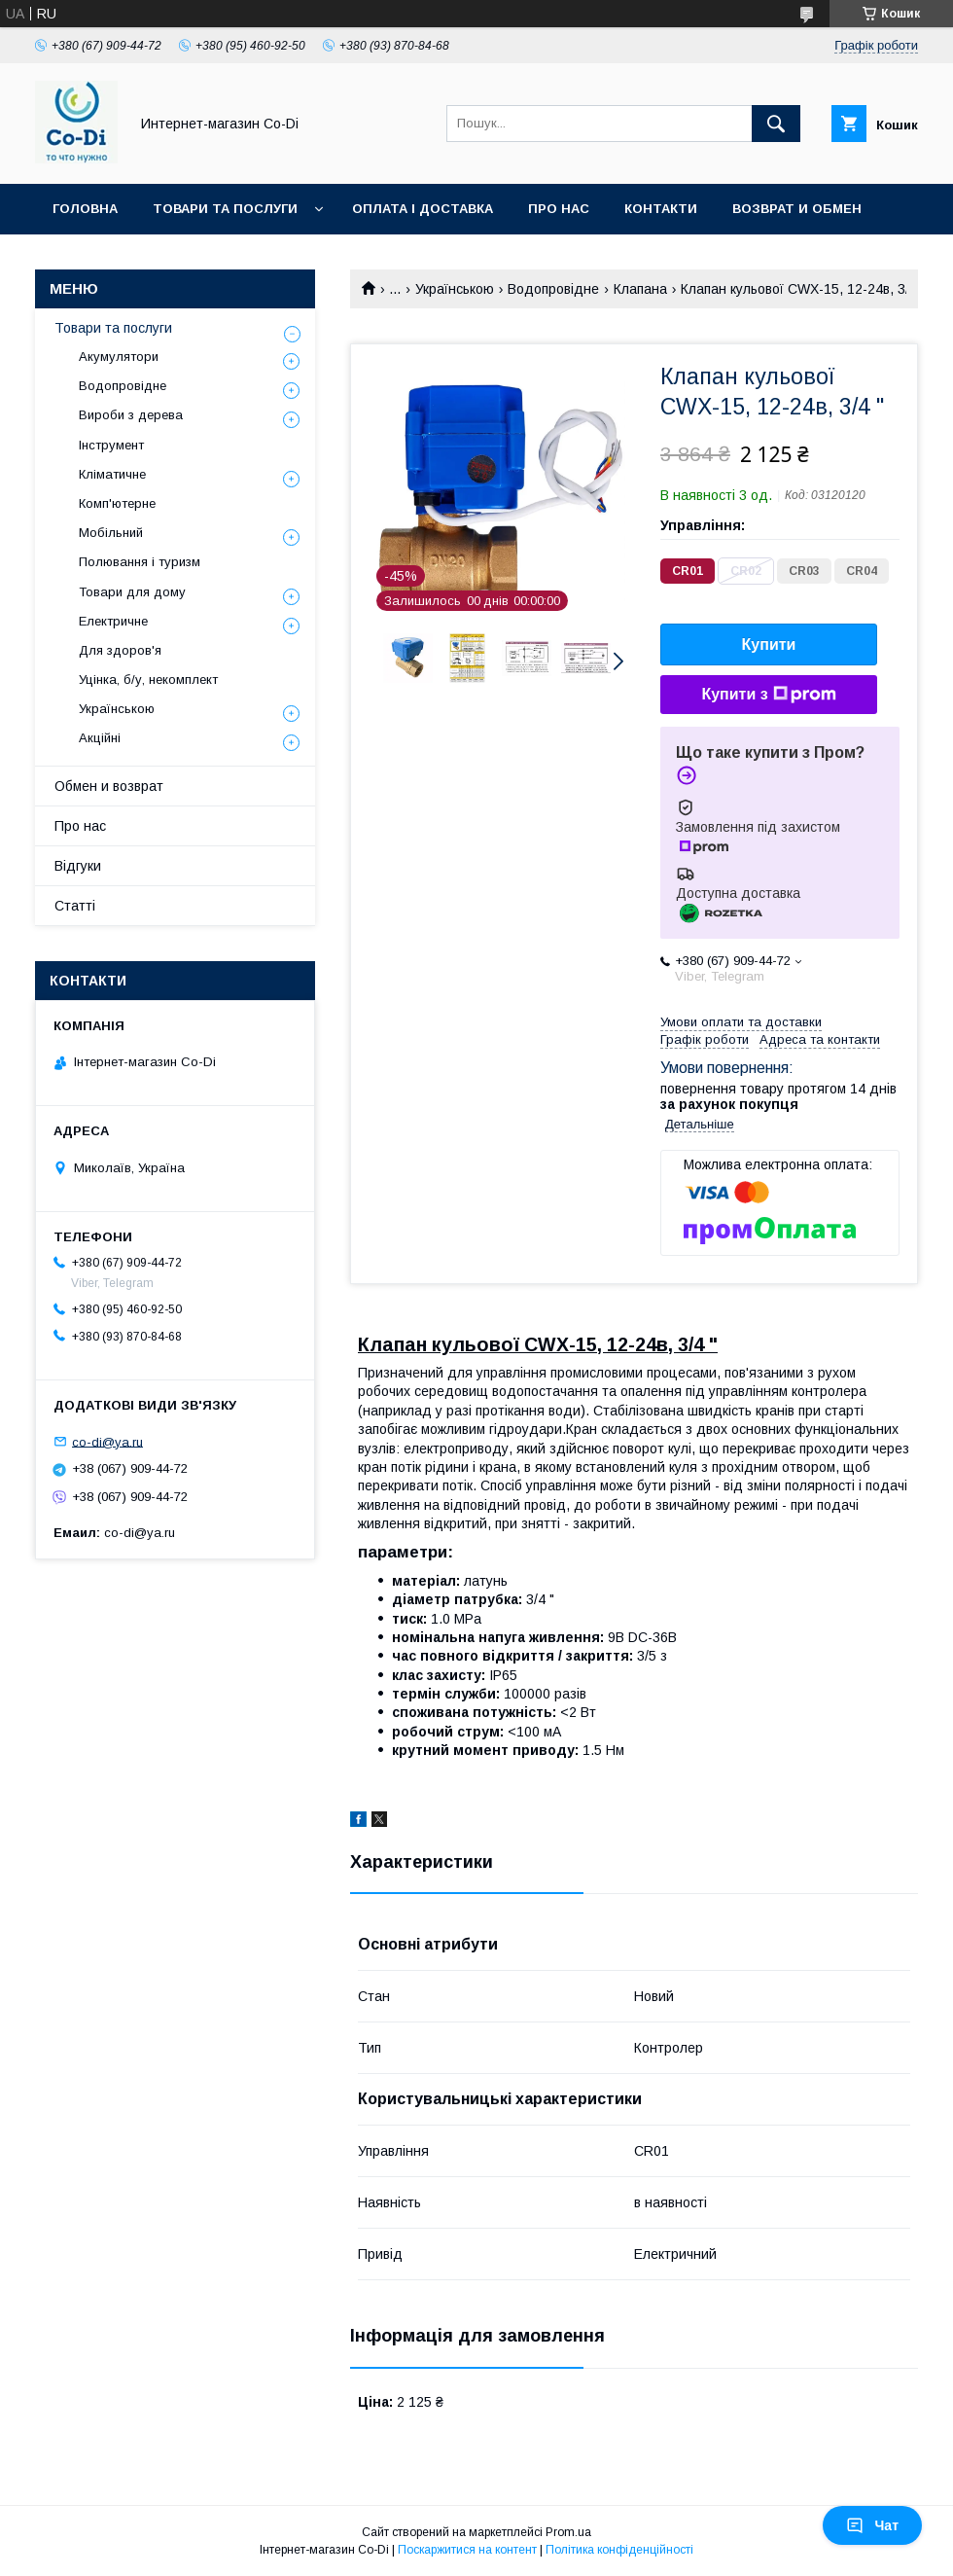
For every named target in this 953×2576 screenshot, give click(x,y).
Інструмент (111, 445)
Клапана (640, 289)
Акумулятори (119, 356)
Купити (769, 644)
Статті (74, 905)
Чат (872, 2525)
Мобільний (111, 532)
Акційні (100, 738)
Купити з (768, 694)
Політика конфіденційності (619, 2550)
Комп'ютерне (117, 503)
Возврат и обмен (797, 208)
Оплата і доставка (422, 208)
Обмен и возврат (108, 786)
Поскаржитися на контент (467, 2550)
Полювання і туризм (139, 562)
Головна (85, 208)
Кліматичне (112, 474)
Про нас (558, 208)
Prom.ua (568, 2532)
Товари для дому (132, 592)
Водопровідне (553, 289)
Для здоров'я (120, 650)
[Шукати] (776, 123)
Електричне (113, 621)
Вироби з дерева (131, 415)
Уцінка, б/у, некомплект (148, 679)
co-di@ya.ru (107, 1441)
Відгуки (77, 866)
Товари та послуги (225, 208)
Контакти (660, 208)
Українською (454, 289)
